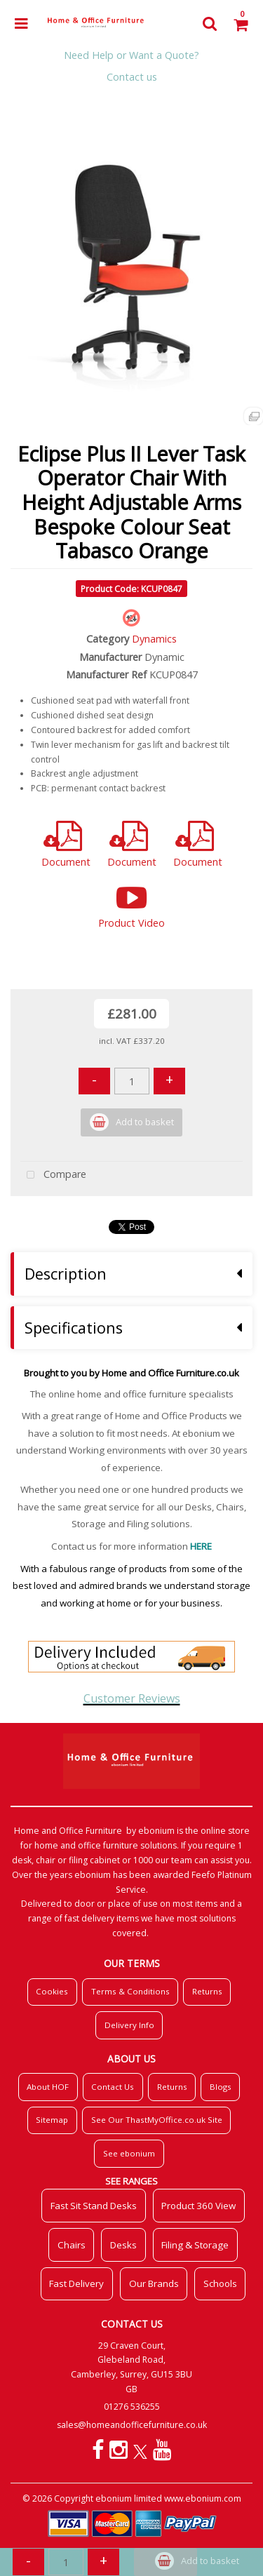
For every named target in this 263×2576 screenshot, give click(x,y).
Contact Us (112, 2086)
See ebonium (129, 2153)
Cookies (52, 1991)
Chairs (72, 2245)
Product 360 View (198, 2205)
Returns (207, 1991)
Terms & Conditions (130, 1991)
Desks (123, 2245)
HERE (201, 1546)
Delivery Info (129, 2025)
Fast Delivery (76, 2283)
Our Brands (154, 2283)
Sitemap (52, 2119)
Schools (220, 2283)
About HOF (48, 2086)
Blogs (220, 2086)
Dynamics (154, 638)
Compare (53, 1175)
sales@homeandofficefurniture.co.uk (132, 2425)
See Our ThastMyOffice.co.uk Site (156, 2119)
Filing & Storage (195, 2245)
